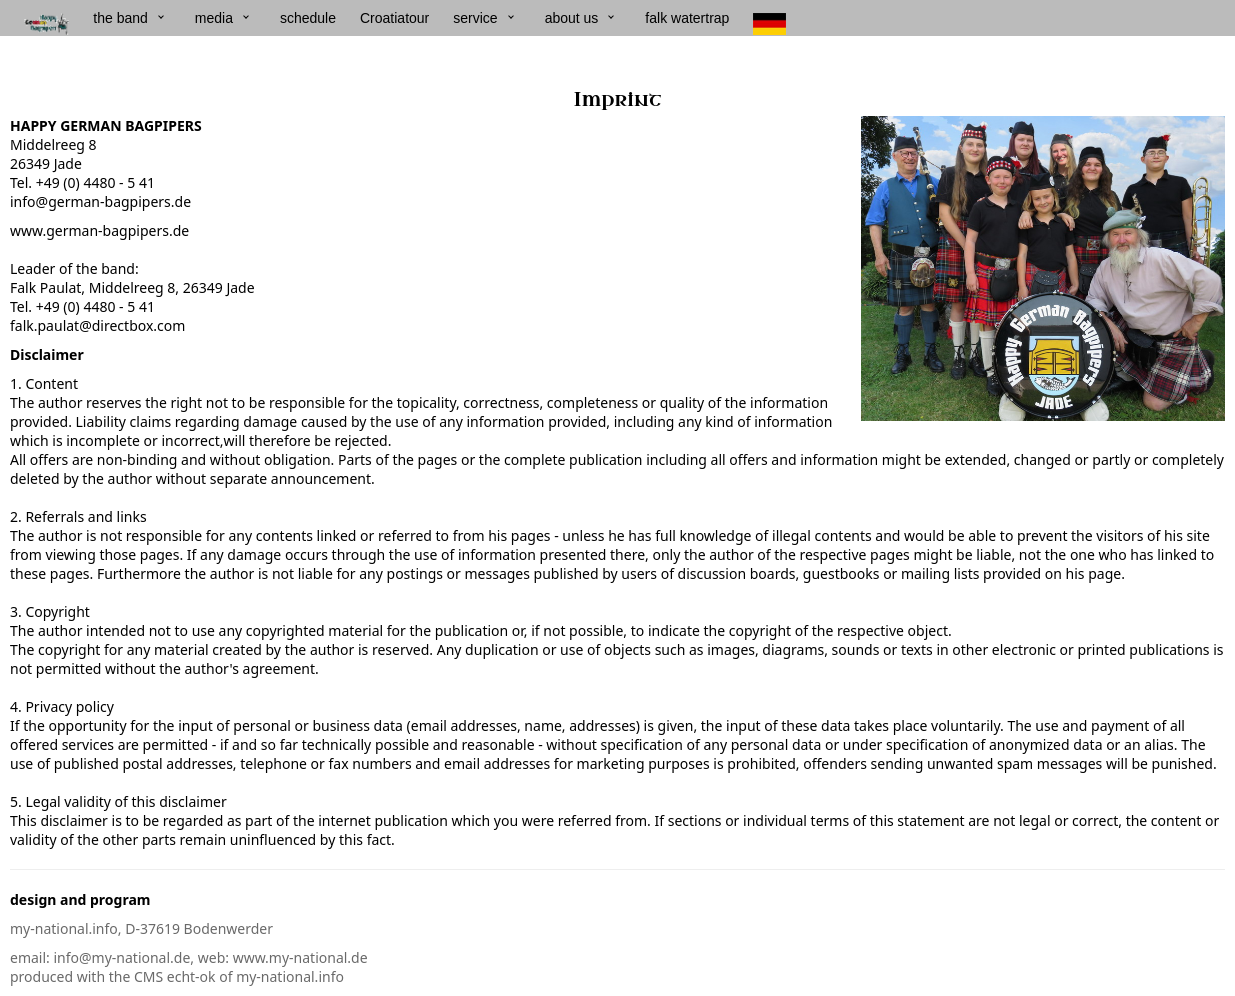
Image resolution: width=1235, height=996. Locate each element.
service (475, 18)
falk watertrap (687, 18)
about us (572, 18)
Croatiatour (394, 18)
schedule (308, 18)
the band (120, 18)
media (214, 18)
